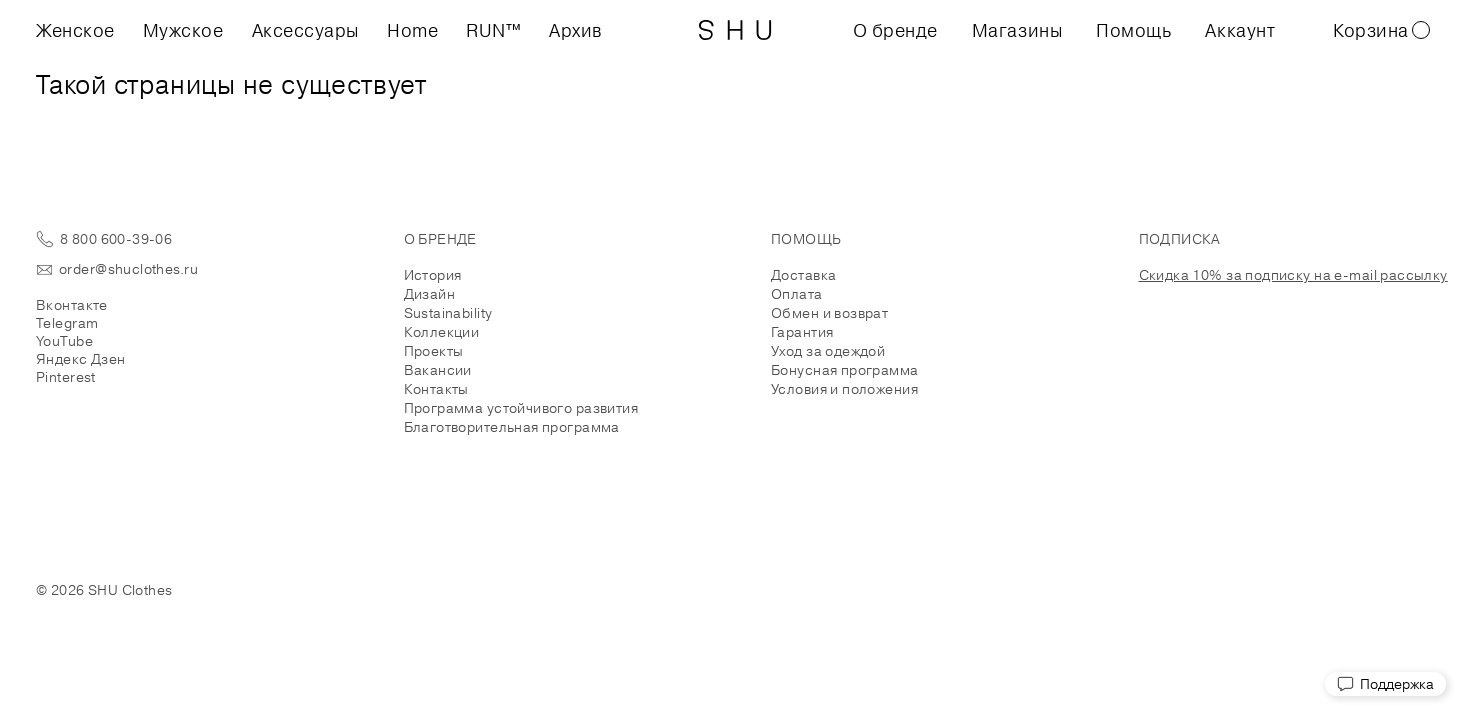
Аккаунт (1240, 30)
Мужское (183, 30)
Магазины (1017, 30)
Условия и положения (844, 389)
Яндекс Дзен (81, 359)
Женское (75, 30)
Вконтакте (72, 305)
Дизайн (430, 294)
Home (412, 30)
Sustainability (448, 313)
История (433, 275)
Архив (576, 30)
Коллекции (442, 332)
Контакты (436, 389)
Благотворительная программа (512, 427)
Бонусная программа (845, 370)
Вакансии (438, 370)
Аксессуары (305, 30)
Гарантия (802, 332)
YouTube (64, 341)
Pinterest (66, 377)
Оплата (797, 294)
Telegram (67, 323)
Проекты (434, 351)
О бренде (895, 30)
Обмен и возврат (829, 313)
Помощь (1133, 30)
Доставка (803, 275)
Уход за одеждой (828, 351)
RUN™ (493, 30)
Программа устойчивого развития (521, 408)
